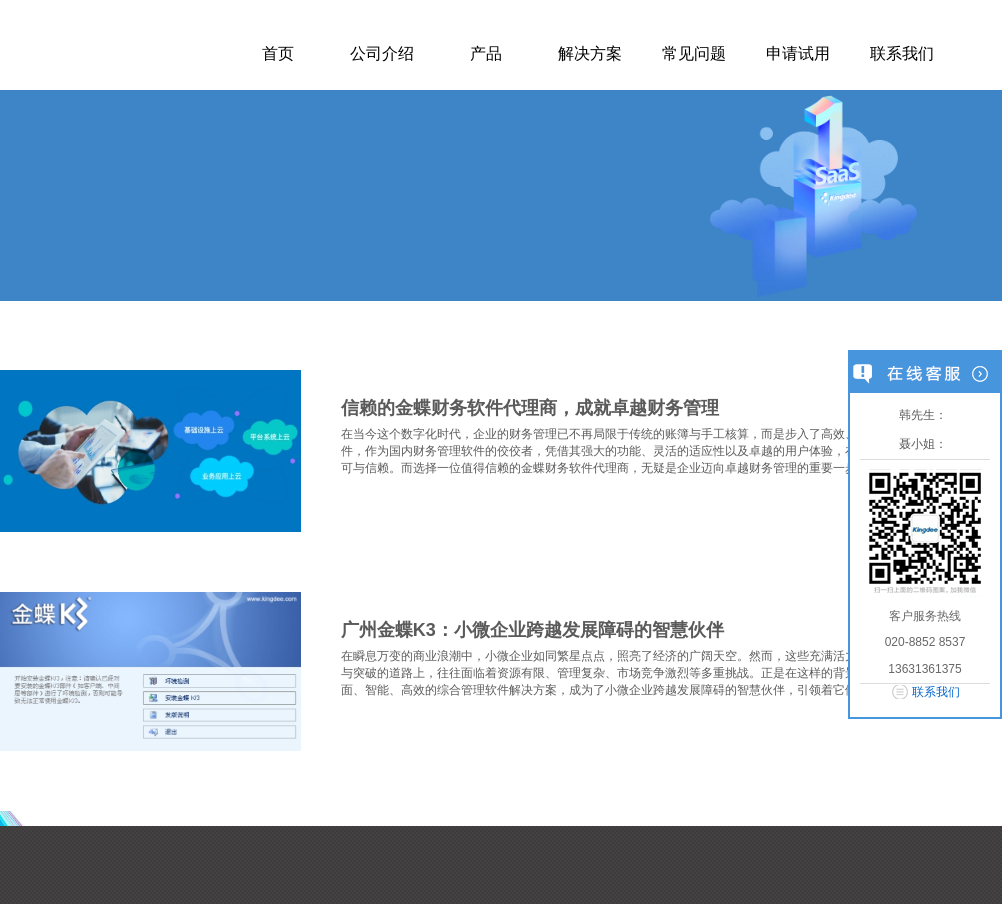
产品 (486, 53)
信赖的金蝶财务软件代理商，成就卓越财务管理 (530, 408)
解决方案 (590, 53)
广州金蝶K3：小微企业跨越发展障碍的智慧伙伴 (532, 630)
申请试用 (798, 53)
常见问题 (694, 53)
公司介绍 (382, 53)
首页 (278, 53)
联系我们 (902, 53)
